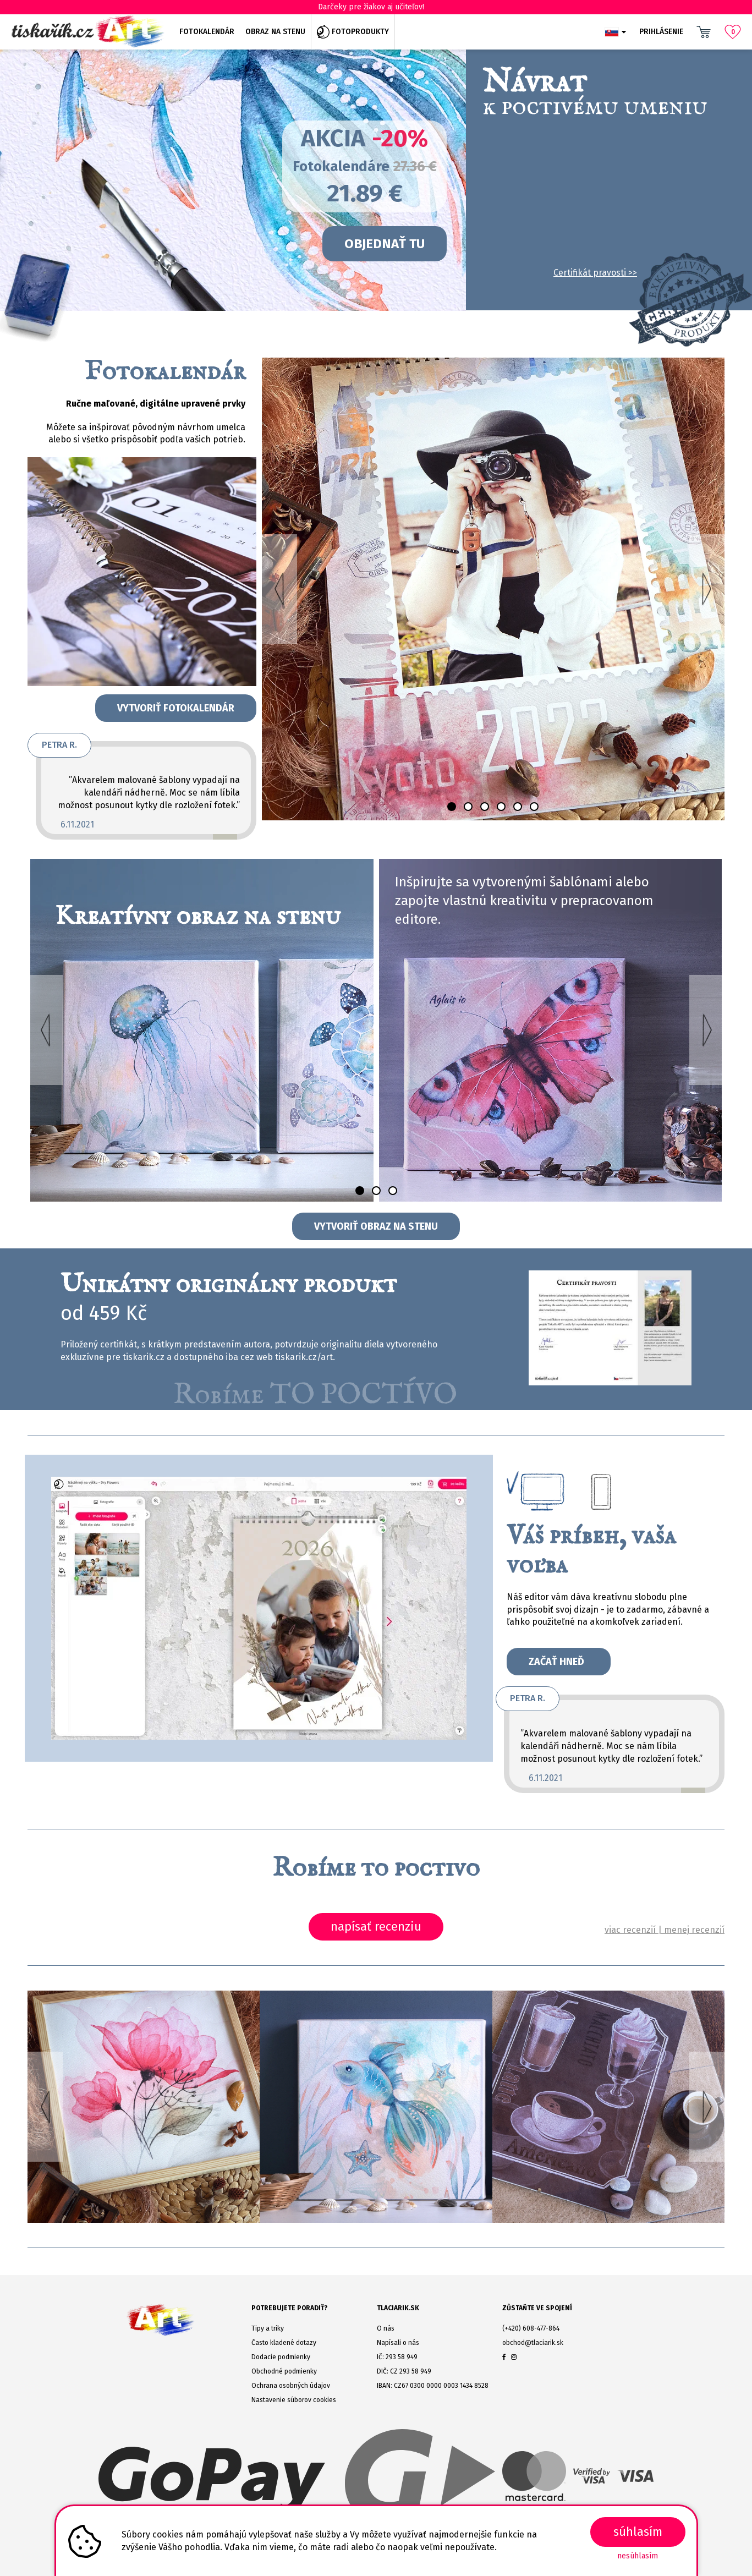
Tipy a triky (267, 2328)
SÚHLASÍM (637, 2531)
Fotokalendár (206, 31)
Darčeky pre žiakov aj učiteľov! (376, 7)
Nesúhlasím (637, 2556)
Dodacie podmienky (280, 2357)
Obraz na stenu (275, 31)
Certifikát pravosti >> (595, 272)
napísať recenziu (376, 1926)
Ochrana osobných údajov (290, 2385)
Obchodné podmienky (284, 2371)
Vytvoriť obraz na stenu (376, 1226)
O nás (385, 2328)
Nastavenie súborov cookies (293, 2400)
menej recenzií (694, 1930)
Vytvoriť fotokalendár (175, 708)
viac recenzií (630, 1930)
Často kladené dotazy (283, 2343)
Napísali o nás (398, 2343)
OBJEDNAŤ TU (384, 243)
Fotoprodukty (353, 32)
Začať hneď (559, 1662)
